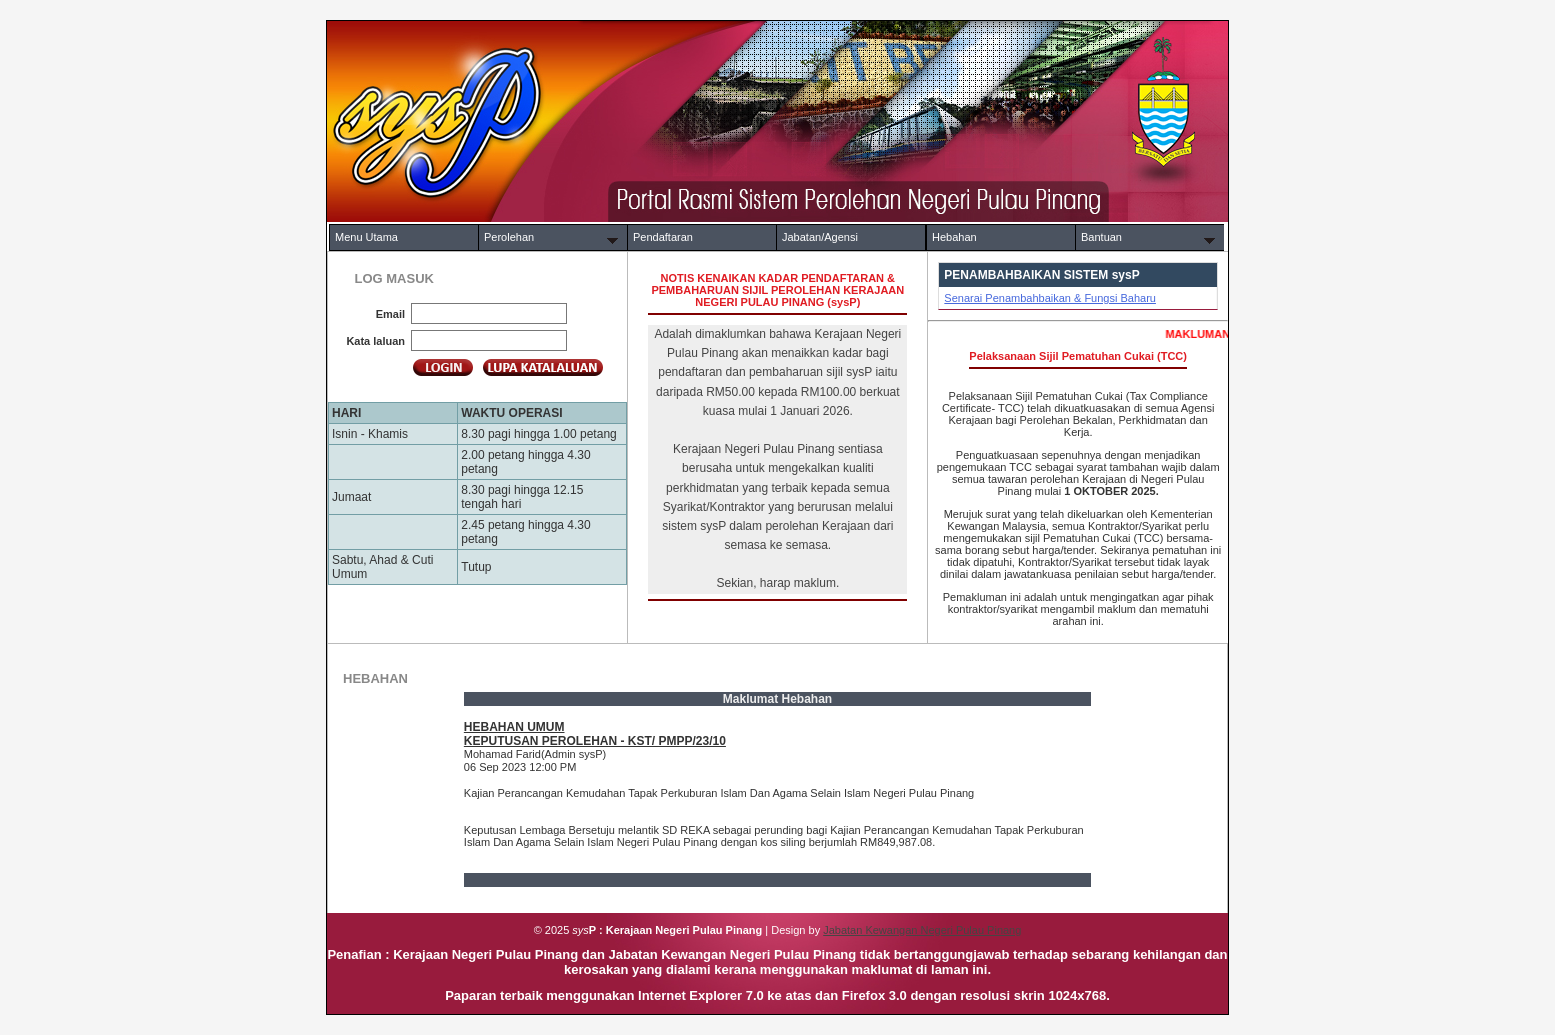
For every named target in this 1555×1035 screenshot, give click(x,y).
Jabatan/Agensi (820, 237)
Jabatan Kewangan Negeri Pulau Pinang (922, 930)
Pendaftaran (663, 237)
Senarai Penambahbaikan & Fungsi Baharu (1050, 298)
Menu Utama (366, 237)
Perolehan (509, 237)
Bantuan (1101, 237)
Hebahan (954, 237)
